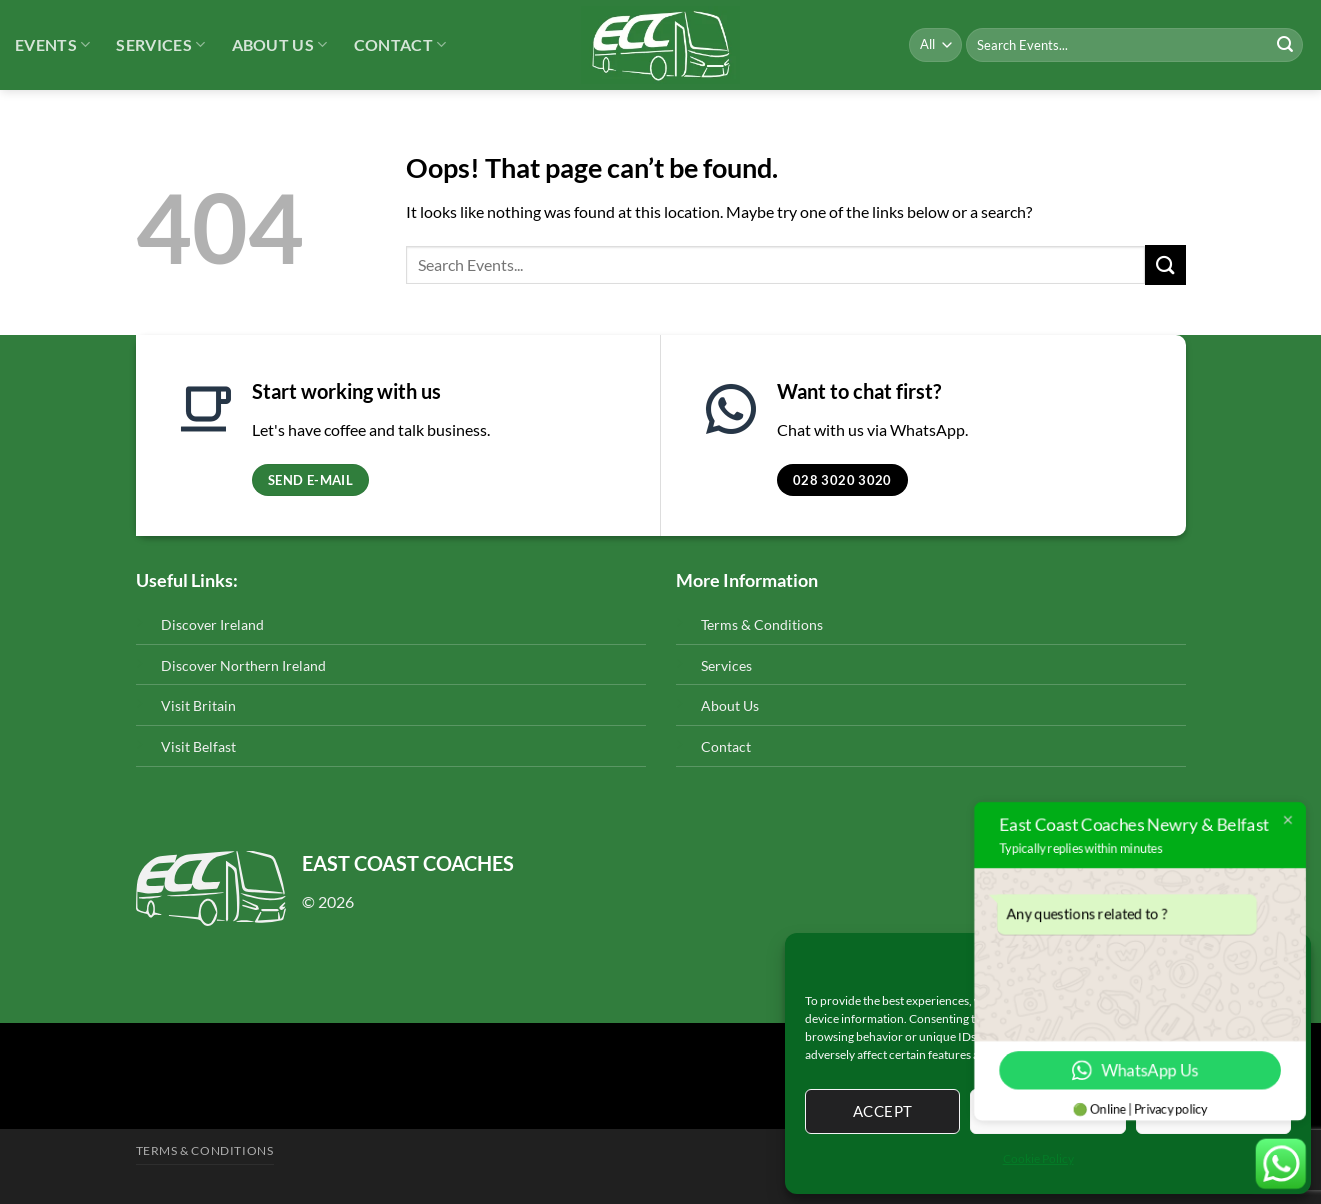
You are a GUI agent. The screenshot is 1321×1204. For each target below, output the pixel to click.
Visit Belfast (198, 746)
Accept (883, 1111)
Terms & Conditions (762, 624)
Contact (400, 45)
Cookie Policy (1038, 1158)
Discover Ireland (212, 624)
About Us (280, 45)
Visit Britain (198, 705)
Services (160, 45)
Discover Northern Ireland (243, 665)
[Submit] (1285, 45)
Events (52, 45)
